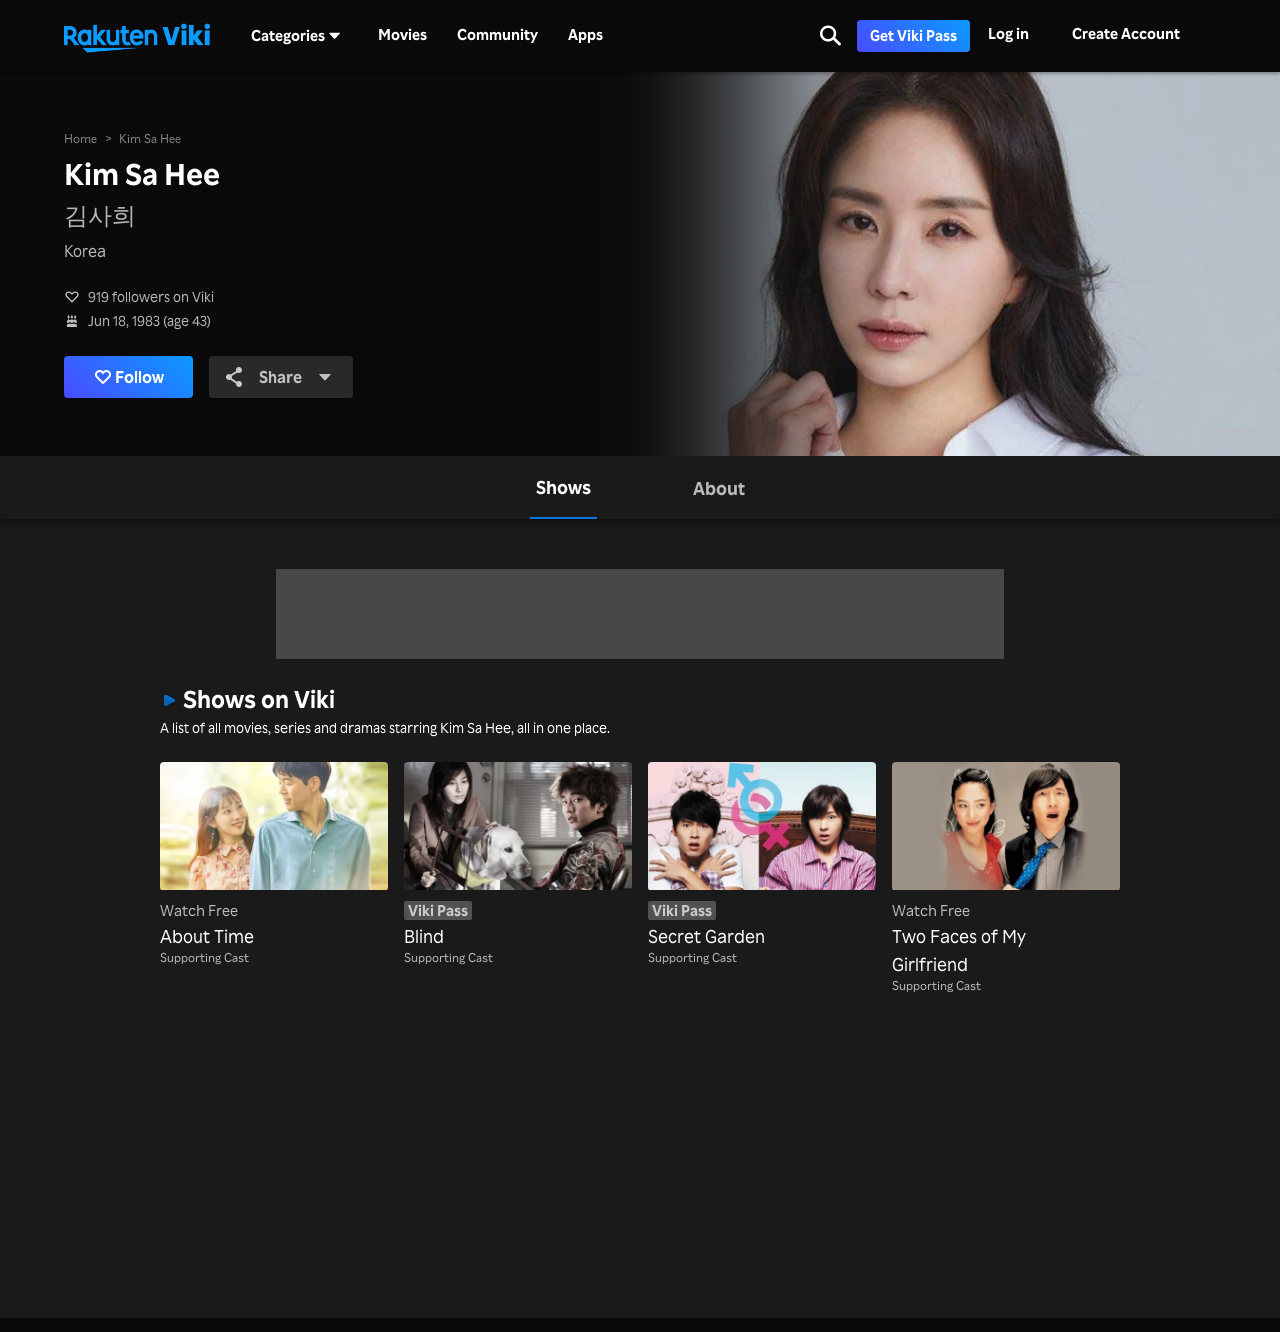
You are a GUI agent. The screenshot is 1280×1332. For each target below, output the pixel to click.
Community (497, 35)
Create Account (1126, 33)
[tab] (563, 487)
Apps (585, 35)
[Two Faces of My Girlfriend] (1006, 870)
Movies (402, 35)
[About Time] (274, 856)
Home (80, 138)
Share (279, 377)
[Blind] (518, 856)
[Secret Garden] (762, 856)
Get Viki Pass (913, 35)
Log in (1008, 33)
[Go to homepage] (137, 36)
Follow (129, 377)
